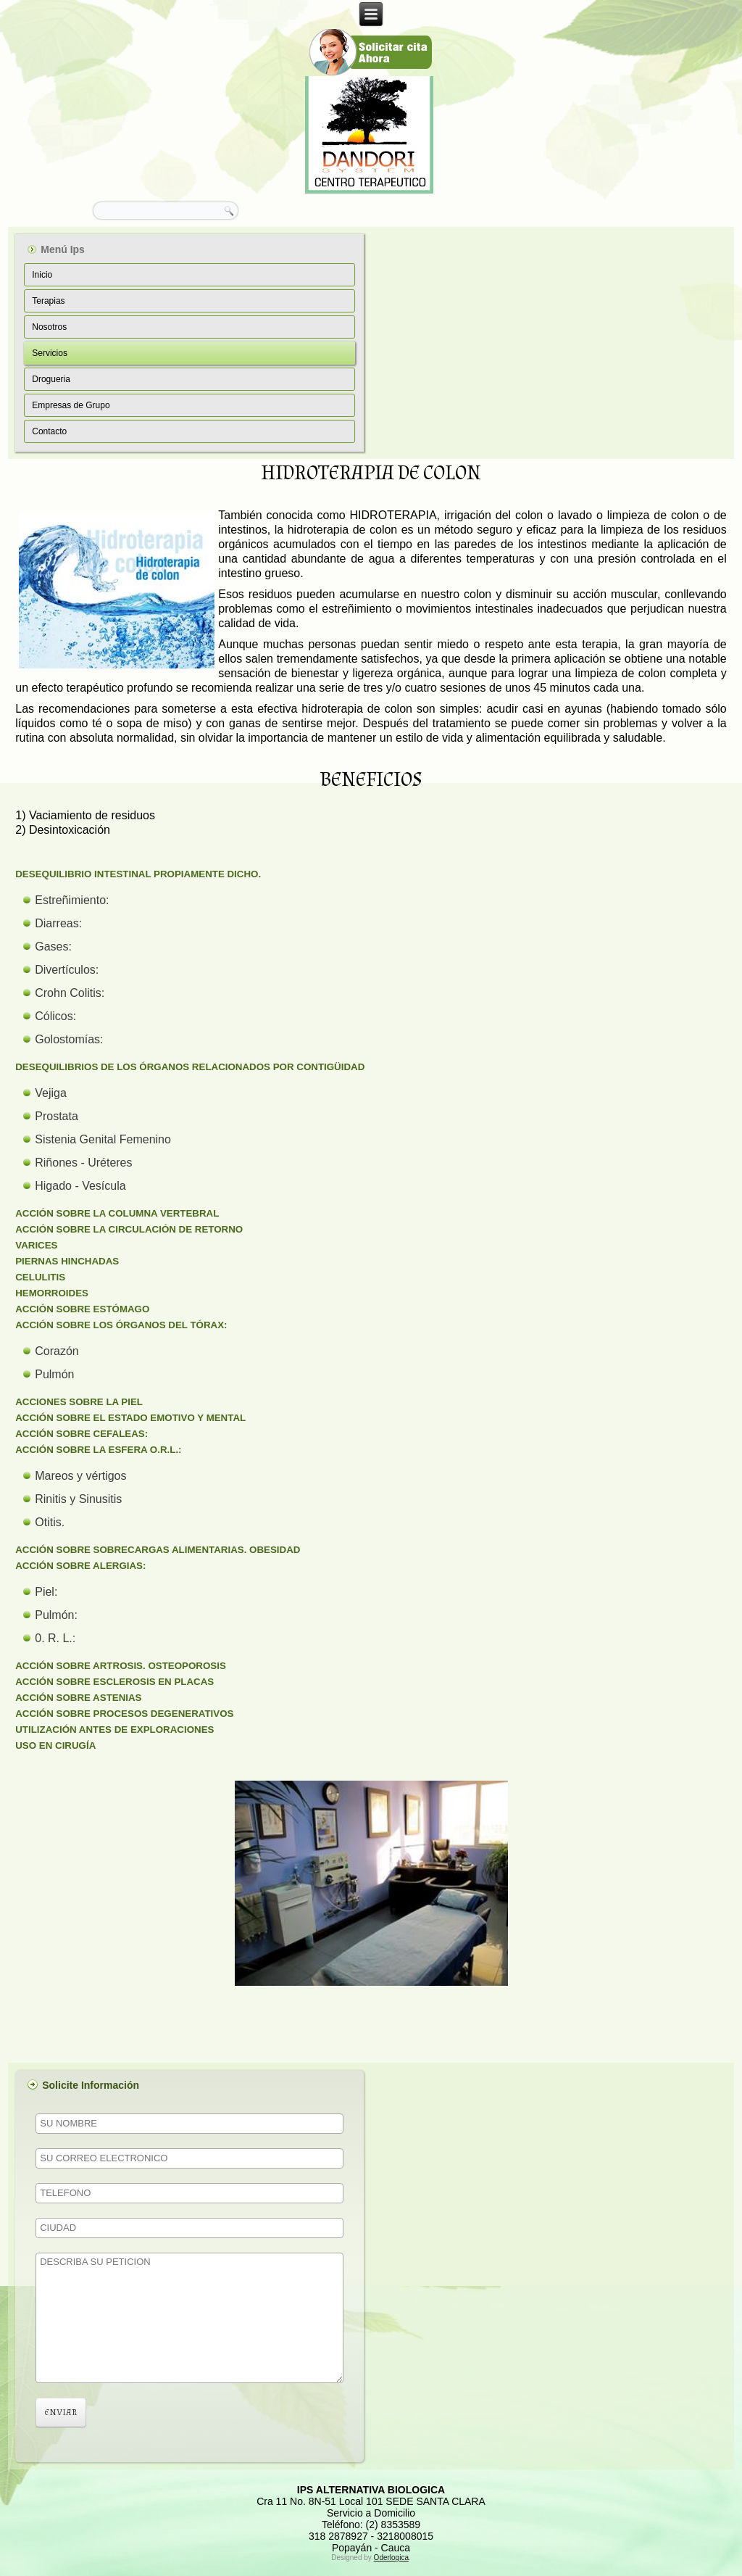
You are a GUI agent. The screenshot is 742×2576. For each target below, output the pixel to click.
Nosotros (49, 327)
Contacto (49, 431)
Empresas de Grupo (70, 405)
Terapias (48, 301)
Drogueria (51, 379)
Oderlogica (391, 2557)
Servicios (49, 353)
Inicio (42, 275)
